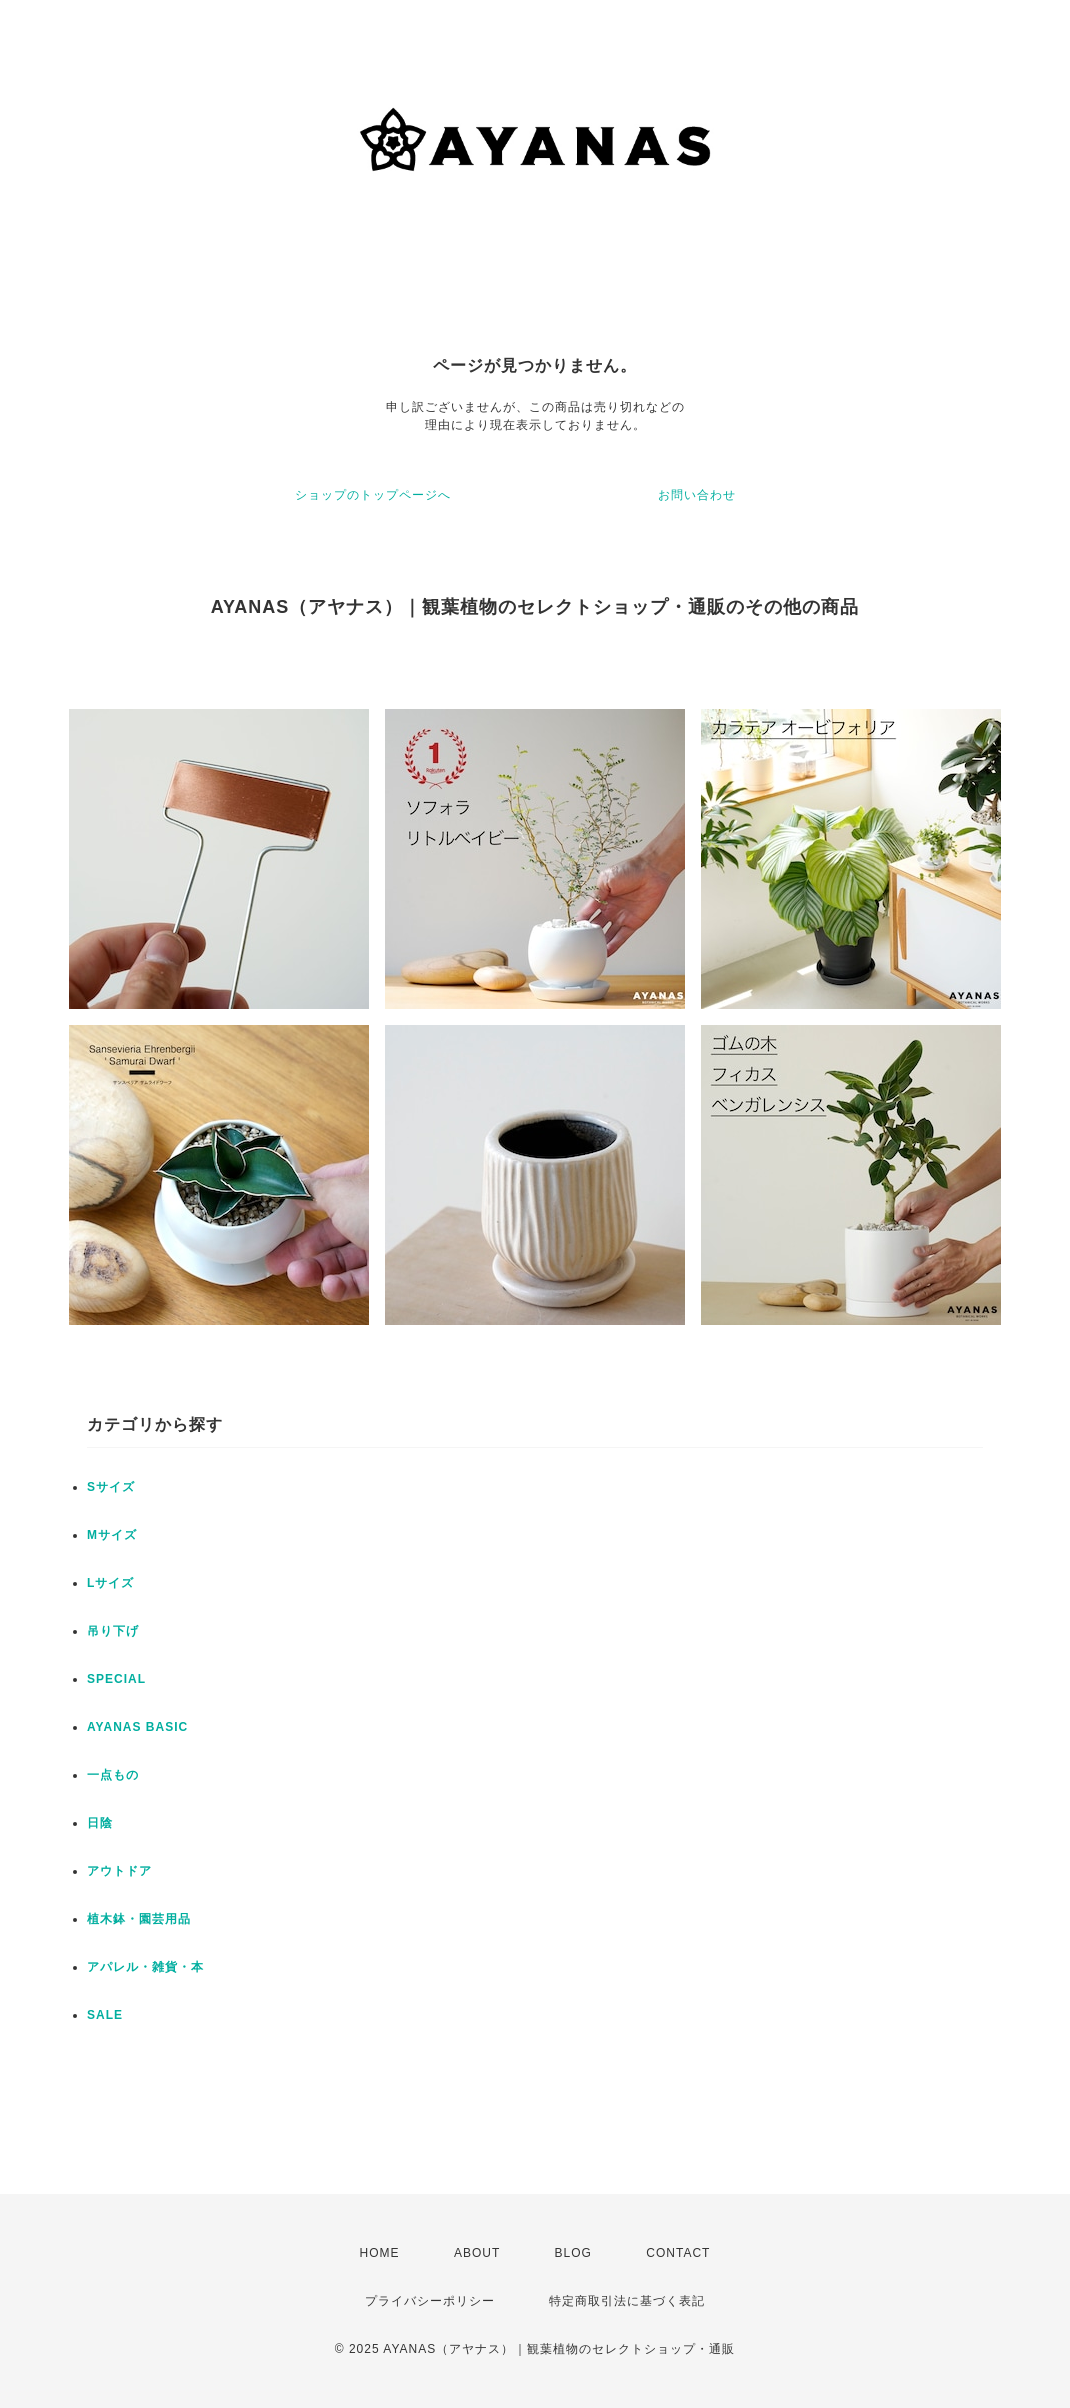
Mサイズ (112, 1535)
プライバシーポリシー (430, 2301)
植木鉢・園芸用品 (139, 1919)
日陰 (100, 1823)
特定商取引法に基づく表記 (627, 2301)
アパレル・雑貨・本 (145, 1967)
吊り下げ (113, 1631)
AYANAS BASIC (137, 1727)
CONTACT (678, 2253)
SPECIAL (116, 1679)
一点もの (113, 1775)
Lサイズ (110, 1583)
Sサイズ (111, 1487)
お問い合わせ (697, 495)
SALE (105, 2015)
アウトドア (119, 1871)
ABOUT (477, 2253)
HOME (380, 2253)
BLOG (573, 2253)
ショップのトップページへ (373, 495)
